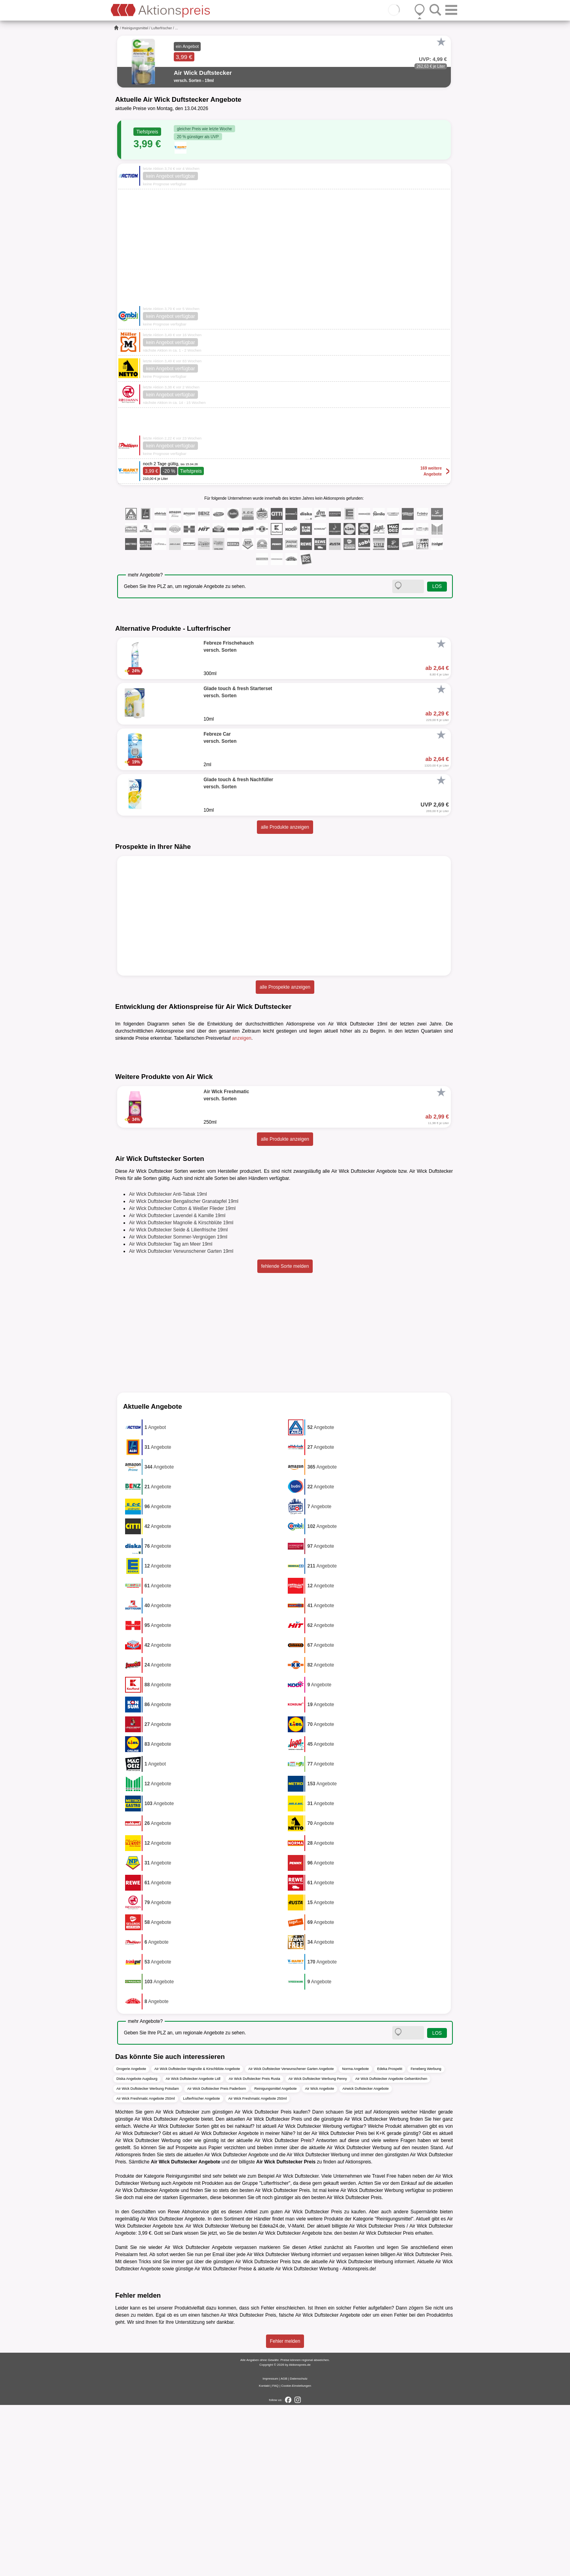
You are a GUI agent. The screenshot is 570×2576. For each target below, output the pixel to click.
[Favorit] (441, 42)
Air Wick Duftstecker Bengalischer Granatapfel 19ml (183, 1372)
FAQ (275, 2557)
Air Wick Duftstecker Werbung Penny (318, 2249)
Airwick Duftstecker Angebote (365, 2259)
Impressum (270, 2549)
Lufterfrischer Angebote (201, 2269)
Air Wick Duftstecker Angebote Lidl (193, 2249)
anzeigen (241, 1038)
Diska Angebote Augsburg (137, 2249)
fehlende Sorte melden (285, 1437)
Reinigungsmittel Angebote (275, 2259)
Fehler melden (285, 2512)
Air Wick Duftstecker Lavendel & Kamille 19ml (177, 1386)
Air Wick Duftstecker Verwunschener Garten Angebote (291, 2239)
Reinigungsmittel (135, 28)
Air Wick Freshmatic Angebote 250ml (145, 2269)
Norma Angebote (355, 2239)
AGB (284, 2549)
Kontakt (264, 2557)
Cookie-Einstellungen (296, 2557)
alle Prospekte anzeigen (285, 987)
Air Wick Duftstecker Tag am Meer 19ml (171, 1415)
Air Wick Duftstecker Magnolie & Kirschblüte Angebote (197, 2239)
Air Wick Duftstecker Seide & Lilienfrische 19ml (178, 1401)
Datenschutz (298, 2549)
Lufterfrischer (161, 28)
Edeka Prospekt (390, 2239)
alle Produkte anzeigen (285, 827)
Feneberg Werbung (425, 2239)
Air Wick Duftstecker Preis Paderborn (216, 2259)
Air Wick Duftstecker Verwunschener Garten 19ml (181, 1422)
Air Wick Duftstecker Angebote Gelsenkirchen (391, 2249)
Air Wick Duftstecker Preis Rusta (254, 2249)
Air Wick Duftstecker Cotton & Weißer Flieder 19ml (182, 1379)
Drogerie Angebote (131, 2239)
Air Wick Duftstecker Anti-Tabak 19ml (168, 1365)
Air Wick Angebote (319, 2259)
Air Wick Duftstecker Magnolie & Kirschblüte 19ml (181, 1393)
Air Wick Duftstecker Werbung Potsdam (147, 2259)
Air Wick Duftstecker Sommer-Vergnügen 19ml (178, 1408)
